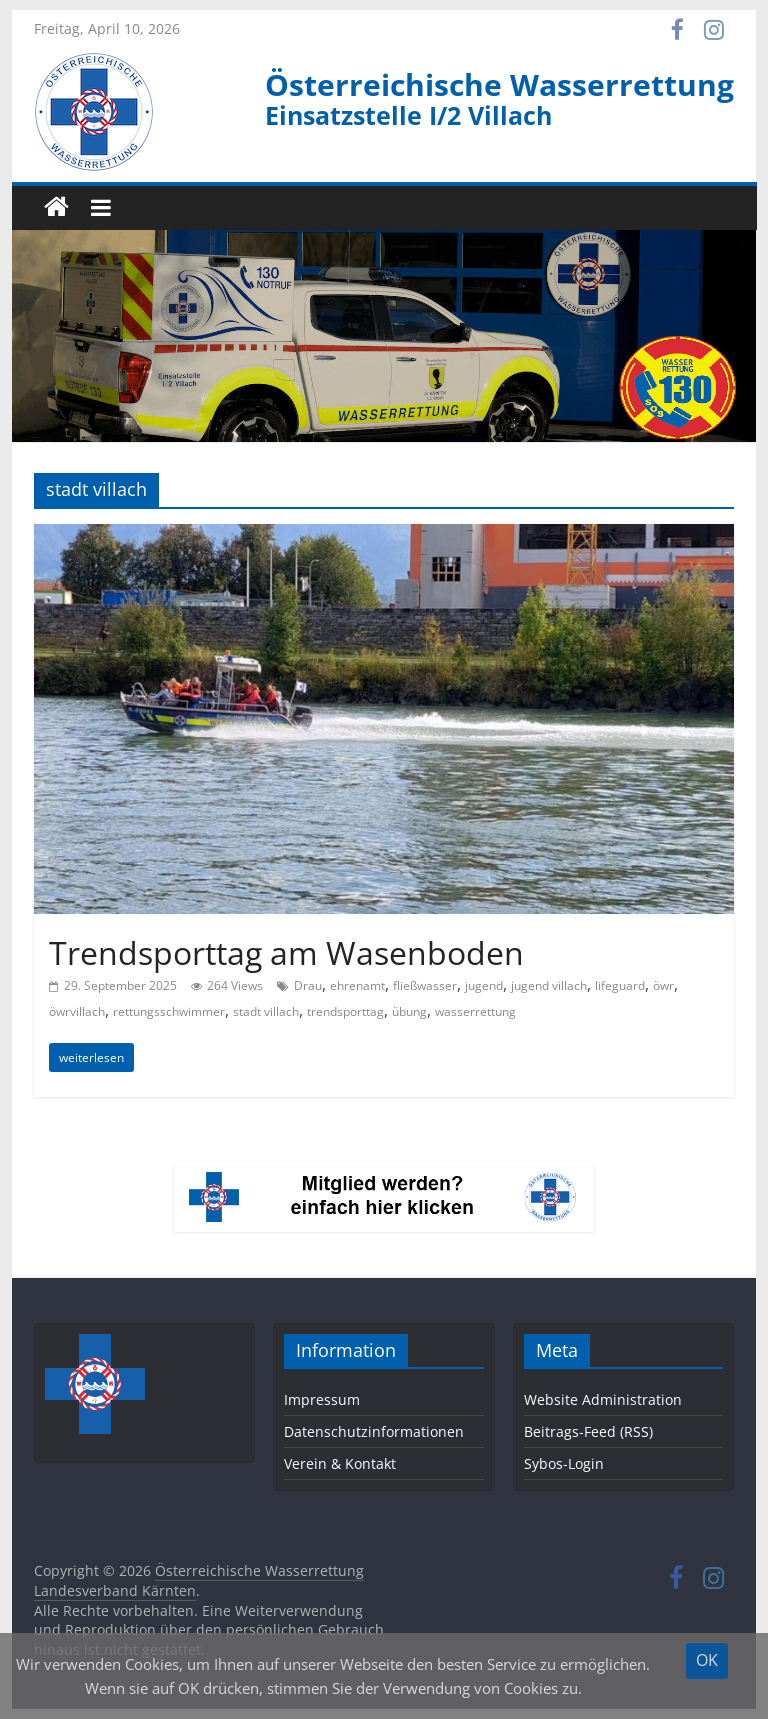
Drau (308, 985)
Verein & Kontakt (340, 1463)
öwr (663, 985)
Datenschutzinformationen (374, 1431)
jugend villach (549, 985)
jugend (484, 985)
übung (409, 1011)
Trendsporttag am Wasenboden (286, 952)
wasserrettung (475, 1011)
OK (707, 1660)
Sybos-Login (564, 1463)
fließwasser (425, 985)
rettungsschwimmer (169, 1011)
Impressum (322, 1399)
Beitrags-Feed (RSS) (588, 1431)
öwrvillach (77, 1011)
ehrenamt (357, 985)
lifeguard (620, 985)
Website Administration (603, 1399)
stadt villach (266, 1011)
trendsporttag (345, 1011)
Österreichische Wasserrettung (499, 84)
